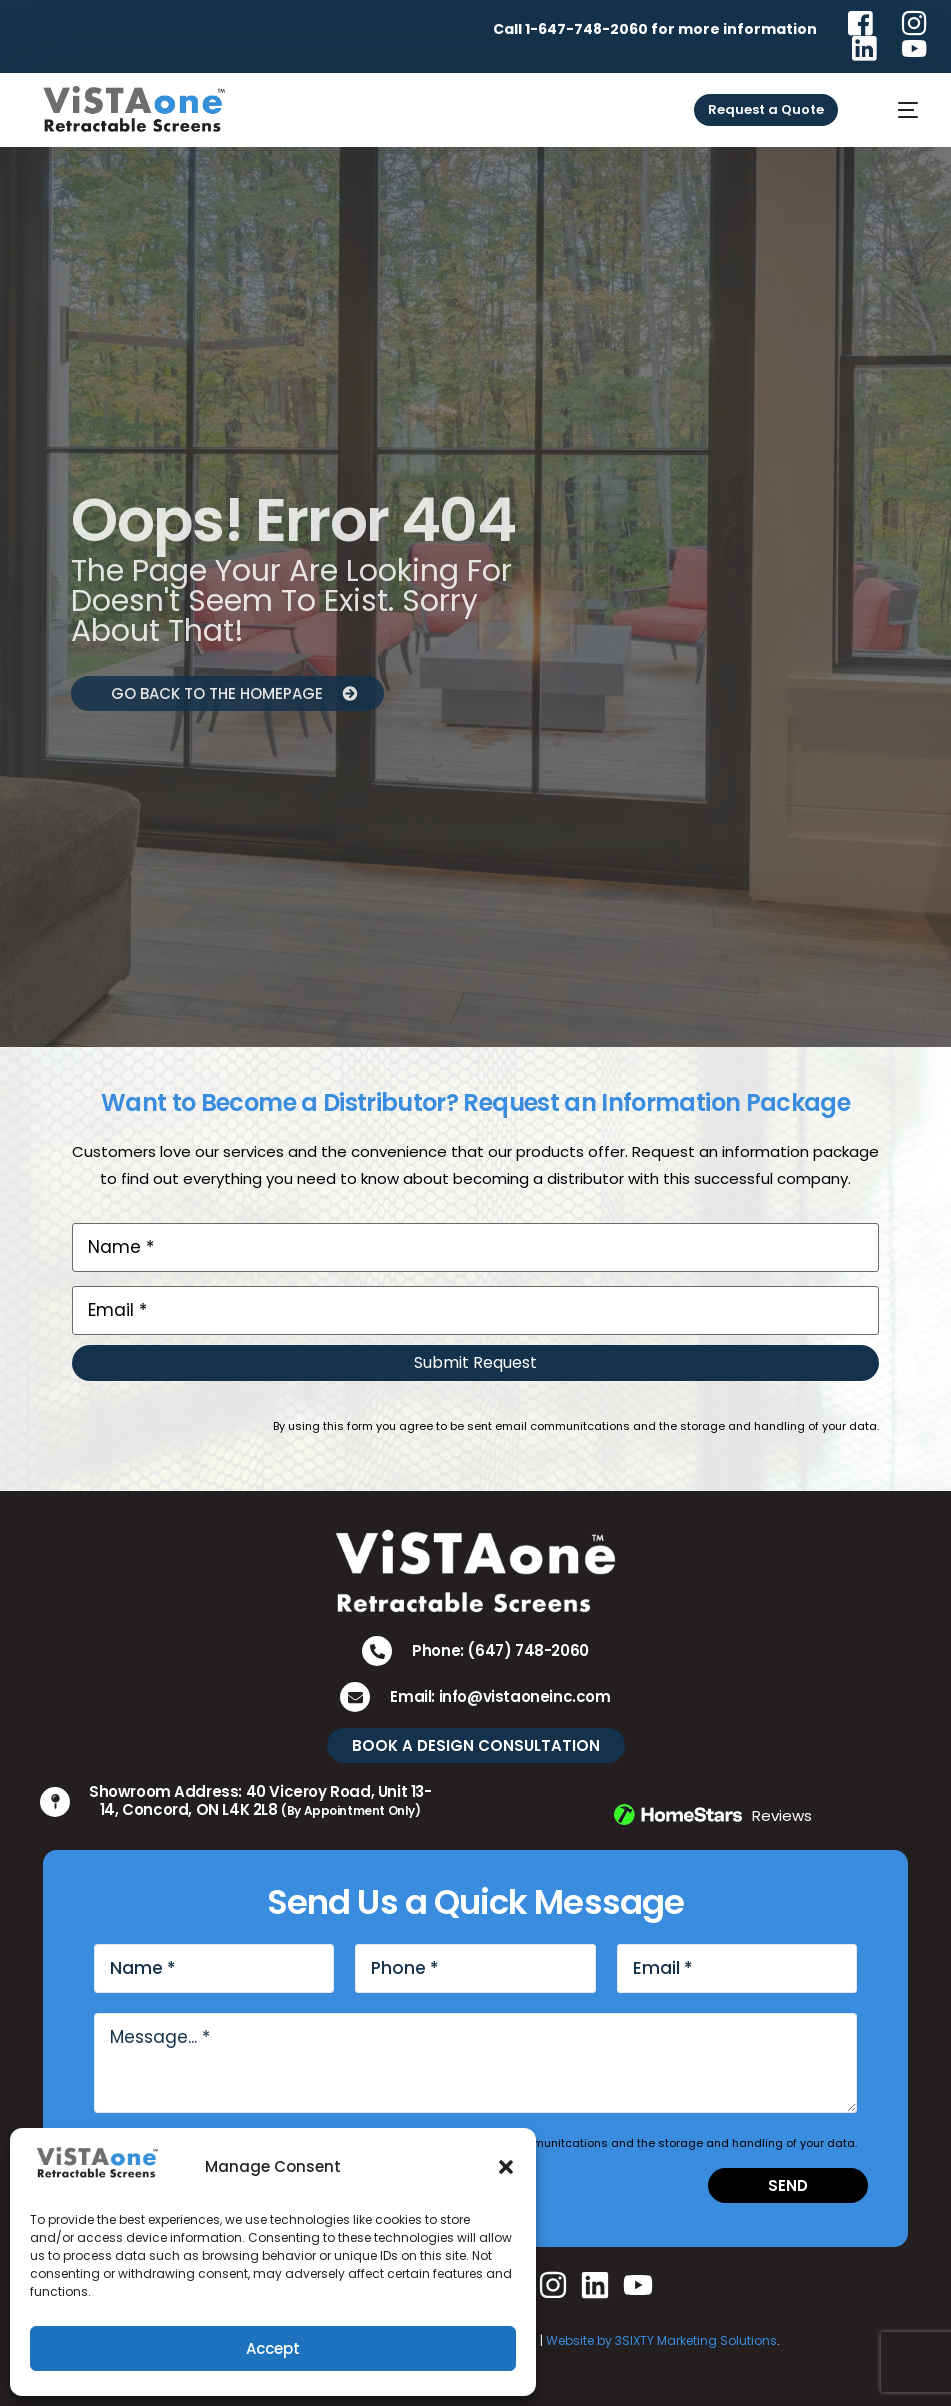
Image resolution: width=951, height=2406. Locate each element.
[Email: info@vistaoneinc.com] (355, 1697)
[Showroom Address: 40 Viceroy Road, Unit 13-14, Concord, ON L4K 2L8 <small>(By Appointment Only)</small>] (55, 1802)
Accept (273, 2348)
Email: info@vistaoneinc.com (500, 1696)
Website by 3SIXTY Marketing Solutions (661, 2340)
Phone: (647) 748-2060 (500, 1650)
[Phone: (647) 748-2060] (377, 1651)
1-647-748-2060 (586, 29)
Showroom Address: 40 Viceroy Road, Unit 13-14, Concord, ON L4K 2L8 (260, 1800)
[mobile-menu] (894, 110)
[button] (506, 2167)
